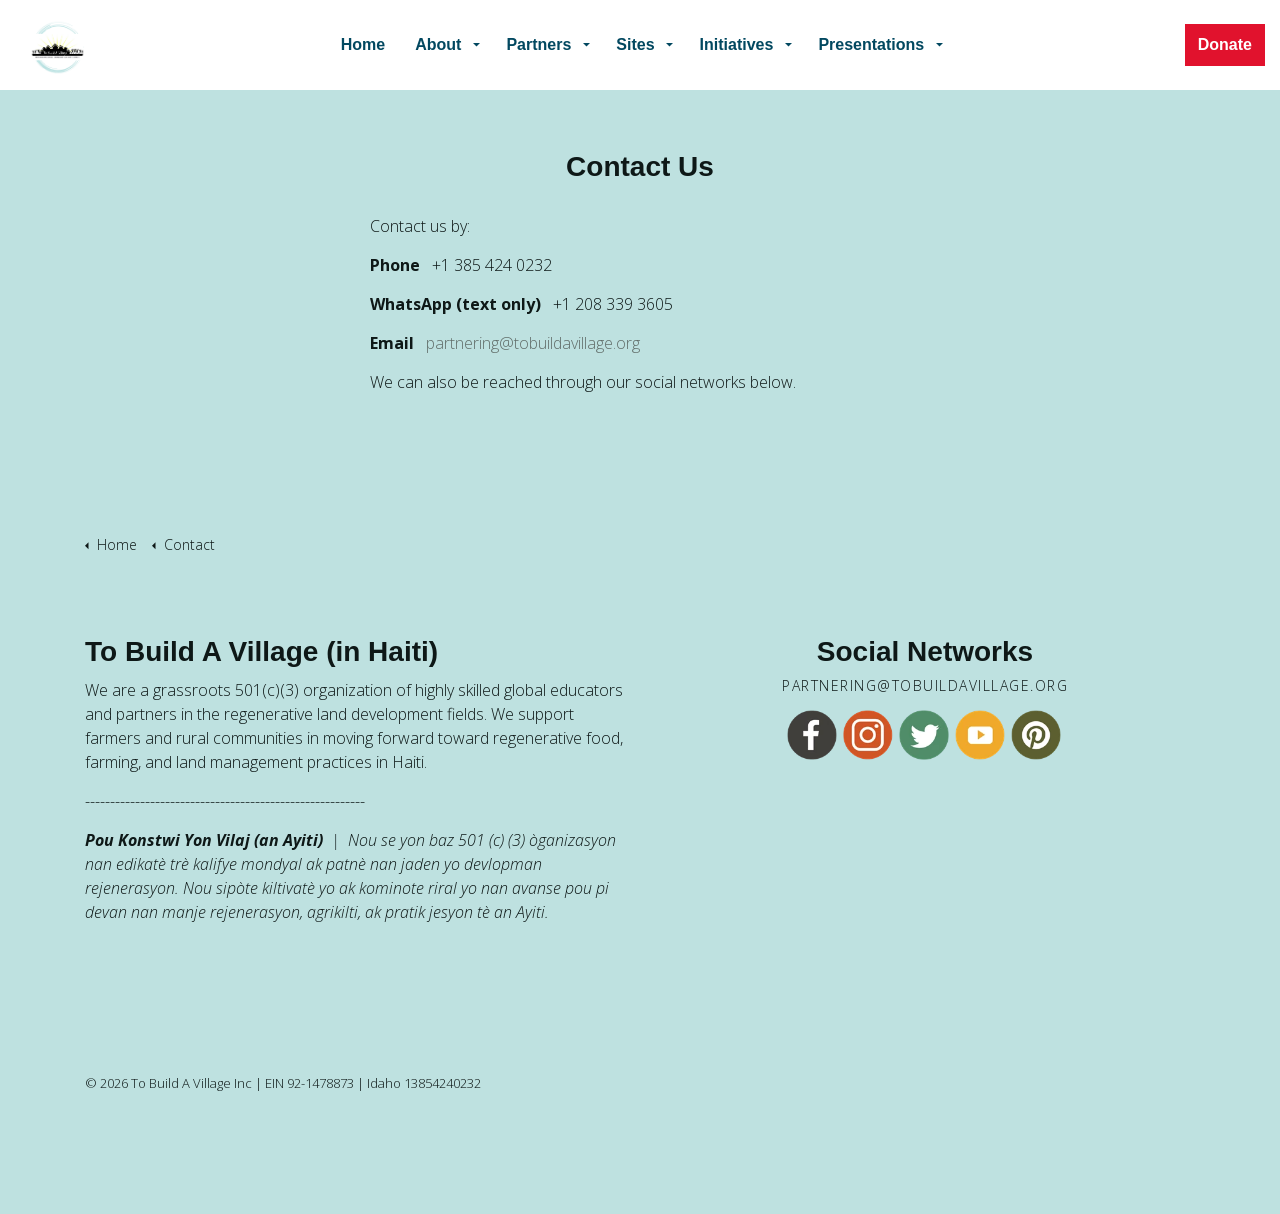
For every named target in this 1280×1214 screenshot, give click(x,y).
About (438, 44)
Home (363, 44)
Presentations (871, 44)
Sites (635, 44)
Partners (538, 44)
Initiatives (737, 44)
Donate (1225, 45)
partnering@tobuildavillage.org (533, 343)
